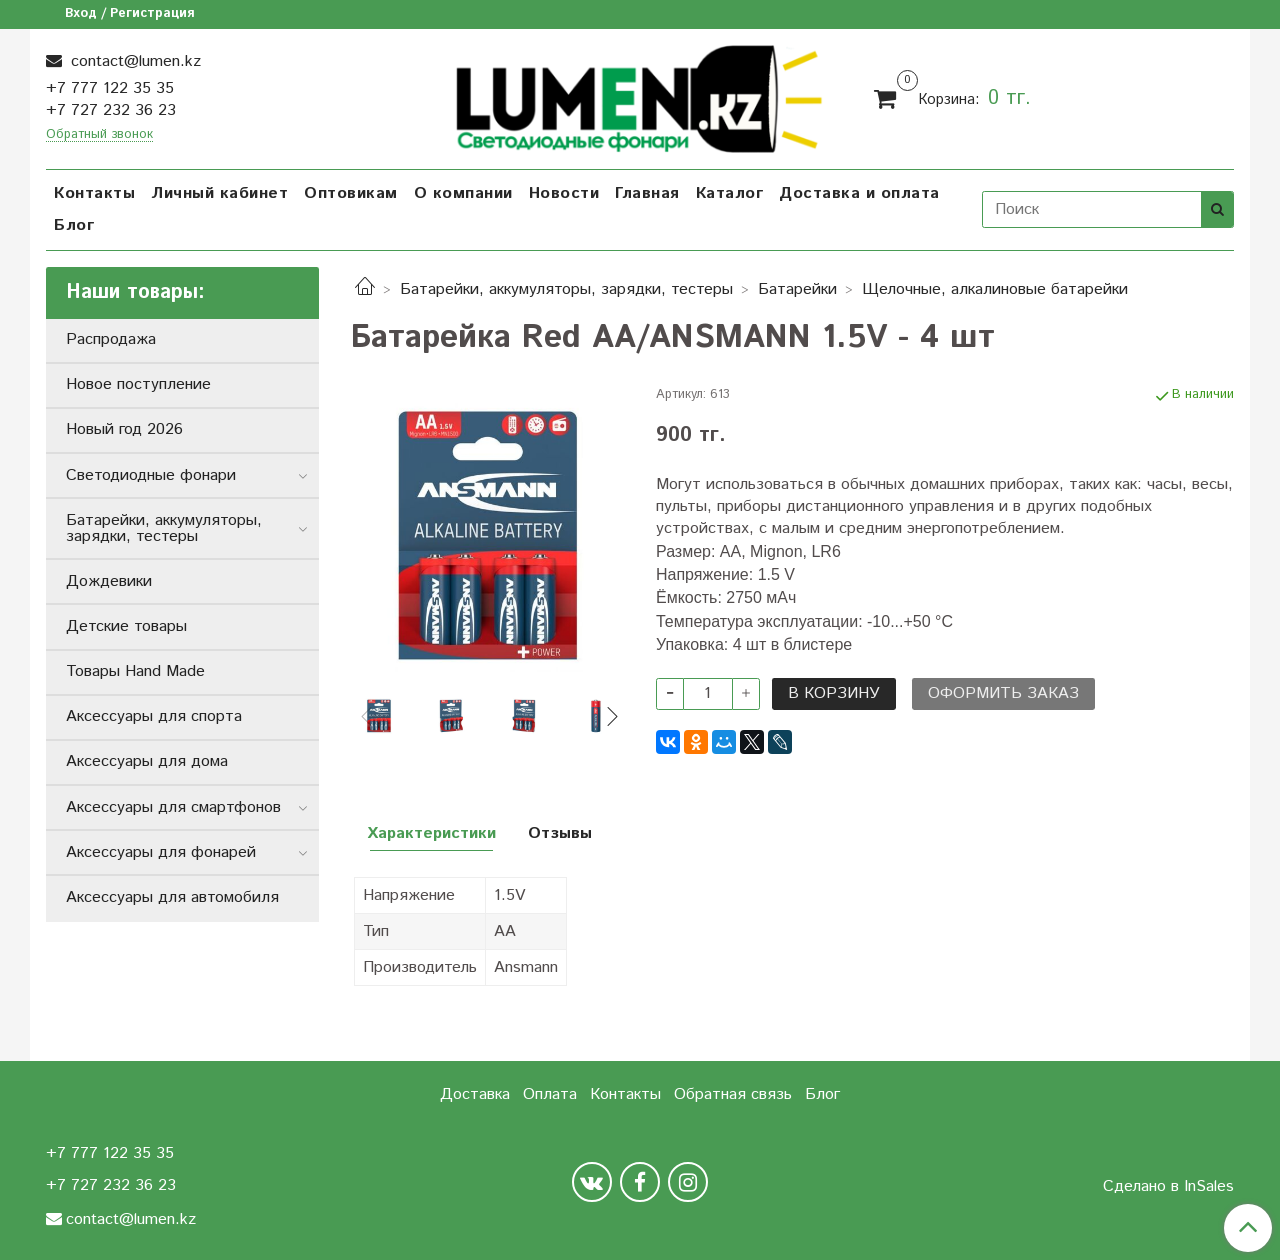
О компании (463, 193)
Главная (647, 193)
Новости (564, 193)
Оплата (550, 1094)
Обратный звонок (99, 135)
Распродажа (111, 339)
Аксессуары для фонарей (161, 852)
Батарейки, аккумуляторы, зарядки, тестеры (566, 289)
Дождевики (109, 581)
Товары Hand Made (135, 671)
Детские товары (126, 626)
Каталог (730, 193)
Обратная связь (733, 1094)
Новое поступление (138, 384)
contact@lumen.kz (133, 61)
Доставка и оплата (859, 193)
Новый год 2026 (124, 429)
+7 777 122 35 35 (110, 88)
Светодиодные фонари (151, 475)
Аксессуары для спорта (154, 716)
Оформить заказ (1003, 693)
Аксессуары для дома (147, 761)
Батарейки (797, 289)
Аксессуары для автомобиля (172, 897)
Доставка (475, 1094)
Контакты (94, 193)
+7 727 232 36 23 (111, 110)
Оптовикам (351, 193)
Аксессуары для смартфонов (173, 807)
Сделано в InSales (1168, 1187)
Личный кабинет (219, 193)
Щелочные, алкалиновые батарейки (995, 289)
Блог (74, 225)
